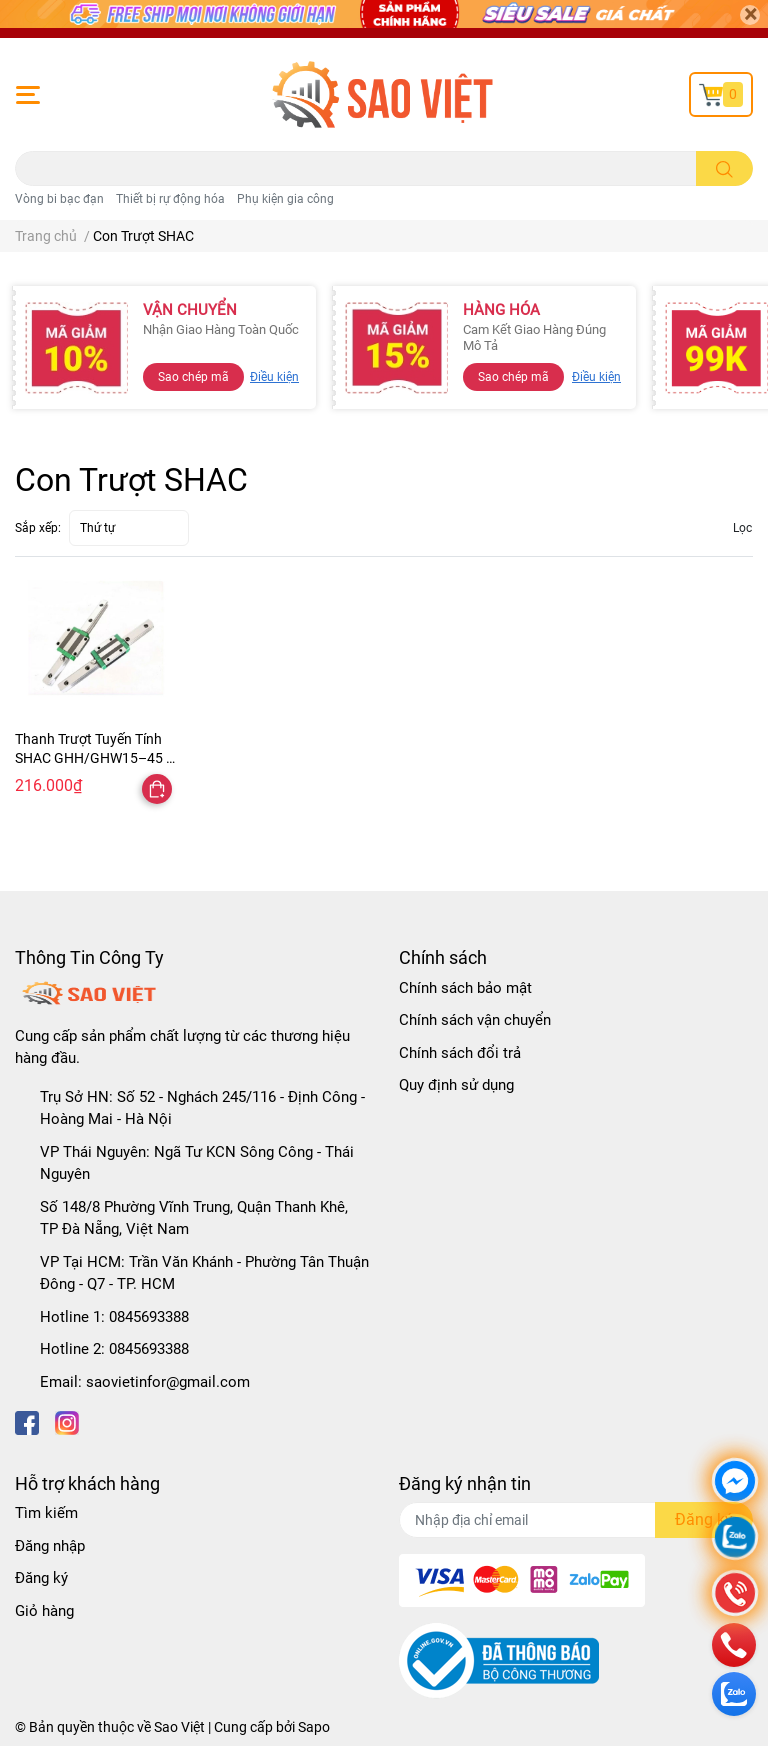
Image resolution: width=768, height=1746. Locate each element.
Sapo (314, 1727)
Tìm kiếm (46, 1513)
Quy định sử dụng (456, 1085)
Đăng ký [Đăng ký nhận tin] (704, 1519)
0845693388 (149, 1317)
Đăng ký (41, 1578)
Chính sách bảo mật (465, 988)
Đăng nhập (50, 1546)
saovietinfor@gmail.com (168, 1382)
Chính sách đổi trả (460, 1053)
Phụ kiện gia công (285, 199)
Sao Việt (179, 1727)
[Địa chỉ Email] (576, 1520)
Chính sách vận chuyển (475, 1020)
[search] (724, 168)
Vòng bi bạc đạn (59, 199)
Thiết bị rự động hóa (170, 199)
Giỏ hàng (44, 1611)
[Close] (750, 15)
